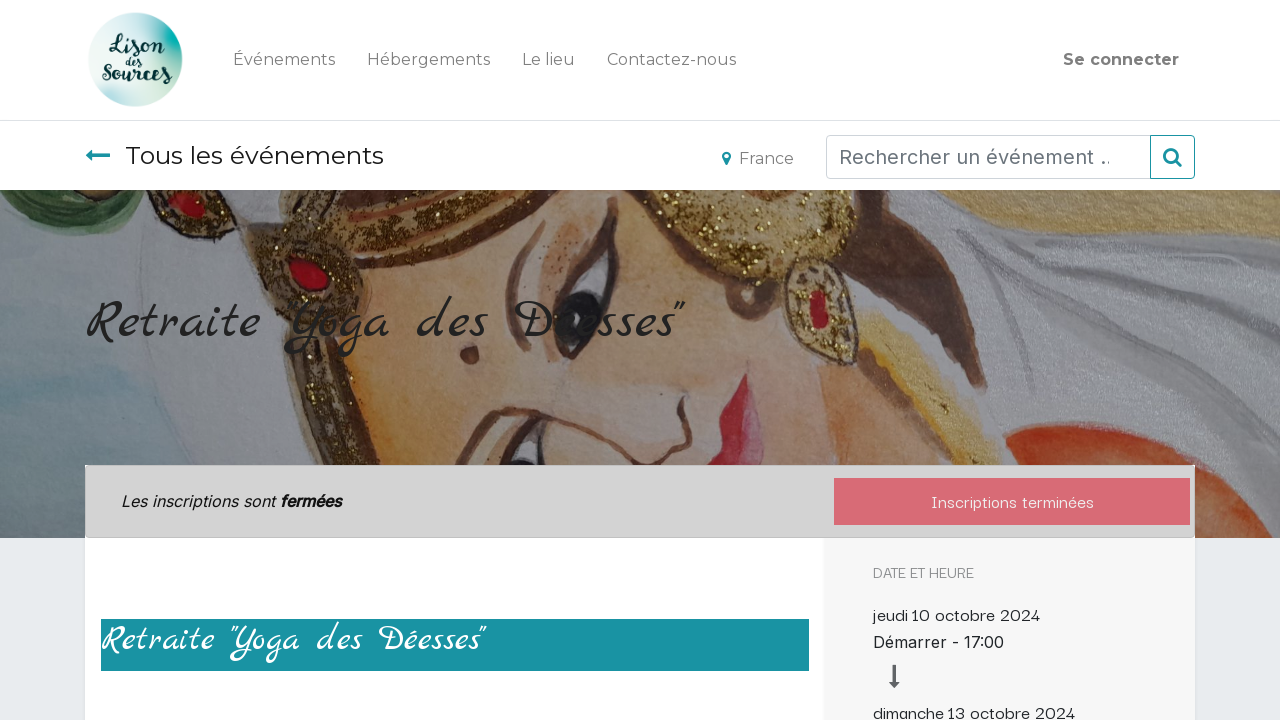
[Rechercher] (1172, 157)
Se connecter (1121, 59)
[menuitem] (284, 60)
